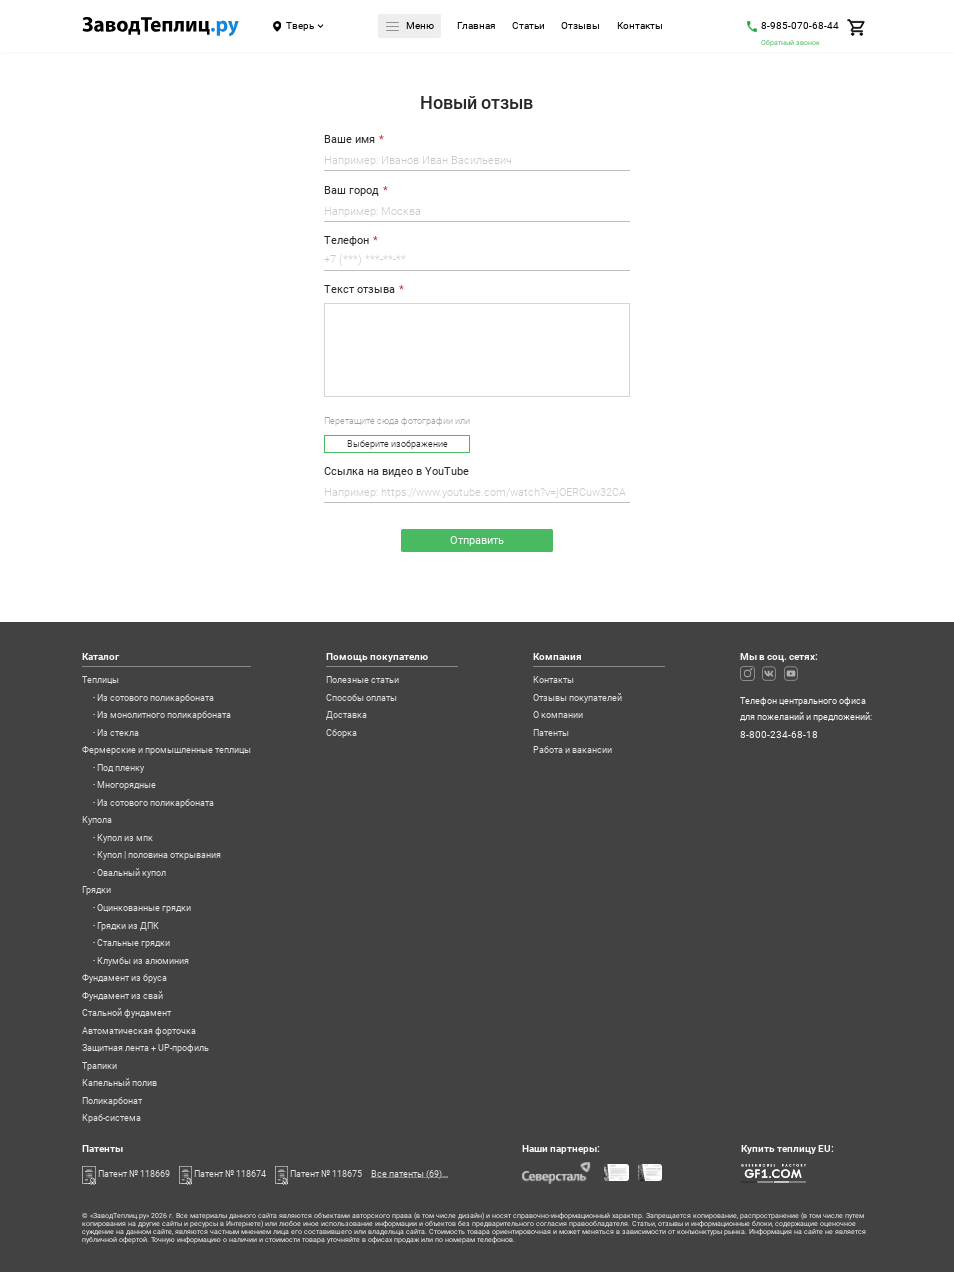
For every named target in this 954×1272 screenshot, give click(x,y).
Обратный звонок (790, 42)
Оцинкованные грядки (144, 908)
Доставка (346, 715)
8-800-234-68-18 (779, 735)
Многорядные (126, 785)
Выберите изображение (397, 444)
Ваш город (351, 191)
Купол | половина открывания (159, 855)
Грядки (96, 890)
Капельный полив (119, 1083)
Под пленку (120, 768)
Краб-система (111, 1118)
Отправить (477, 540)
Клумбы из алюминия (143, 961)
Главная (476, 26)
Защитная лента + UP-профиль (145, 1048)
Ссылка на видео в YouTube (396, 472)
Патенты (551, 733)
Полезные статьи (362, 680)
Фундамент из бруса (124, 978)
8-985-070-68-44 (800, 25)
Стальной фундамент (126, 1013)
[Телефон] (476, 262)
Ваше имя (349, 140)
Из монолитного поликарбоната (164, 715)
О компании (558, 715)
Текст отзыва (359, 290)
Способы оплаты (361, 698)
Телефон (346, 241)
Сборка (341, 733)
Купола (97, 820)
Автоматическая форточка (139, 1031)
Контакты (640, 26)
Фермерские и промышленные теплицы (166, 750)
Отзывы (580, 26)
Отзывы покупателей (577, 698)
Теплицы (100, 680)
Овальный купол (131, 873)
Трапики (99, 1066)
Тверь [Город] (300, 25)
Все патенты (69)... (409, 1174)
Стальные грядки (133, 943)
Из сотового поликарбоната (155, 698)
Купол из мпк (125, 838)
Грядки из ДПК (128, 926)
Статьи (528, 26)
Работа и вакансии (572, 750)
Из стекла (118, 733)
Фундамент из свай (122, 996)
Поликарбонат (112, 1101)
